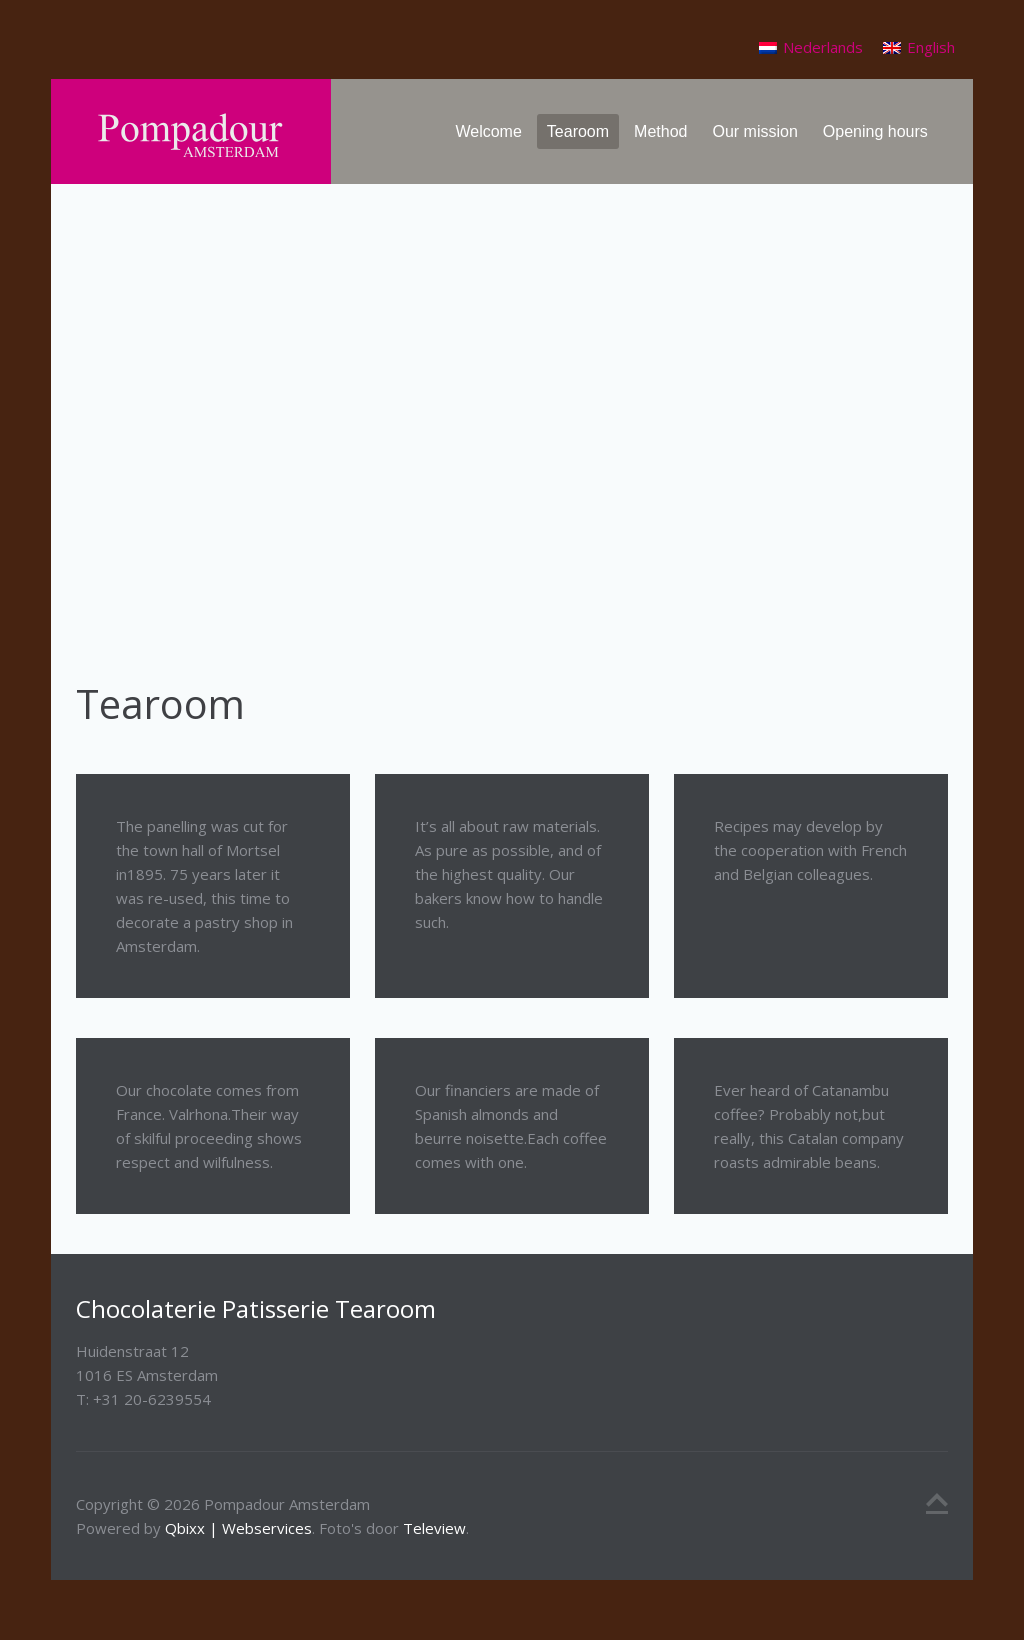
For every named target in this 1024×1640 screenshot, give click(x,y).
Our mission (754, 131)
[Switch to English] (919, 47)
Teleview (434, 1528)
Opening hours (875, 131)
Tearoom (578, 131)
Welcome (488, 131)
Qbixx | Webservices (238, 1528)
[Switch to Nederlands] (811, 47)
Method (660, 131)
